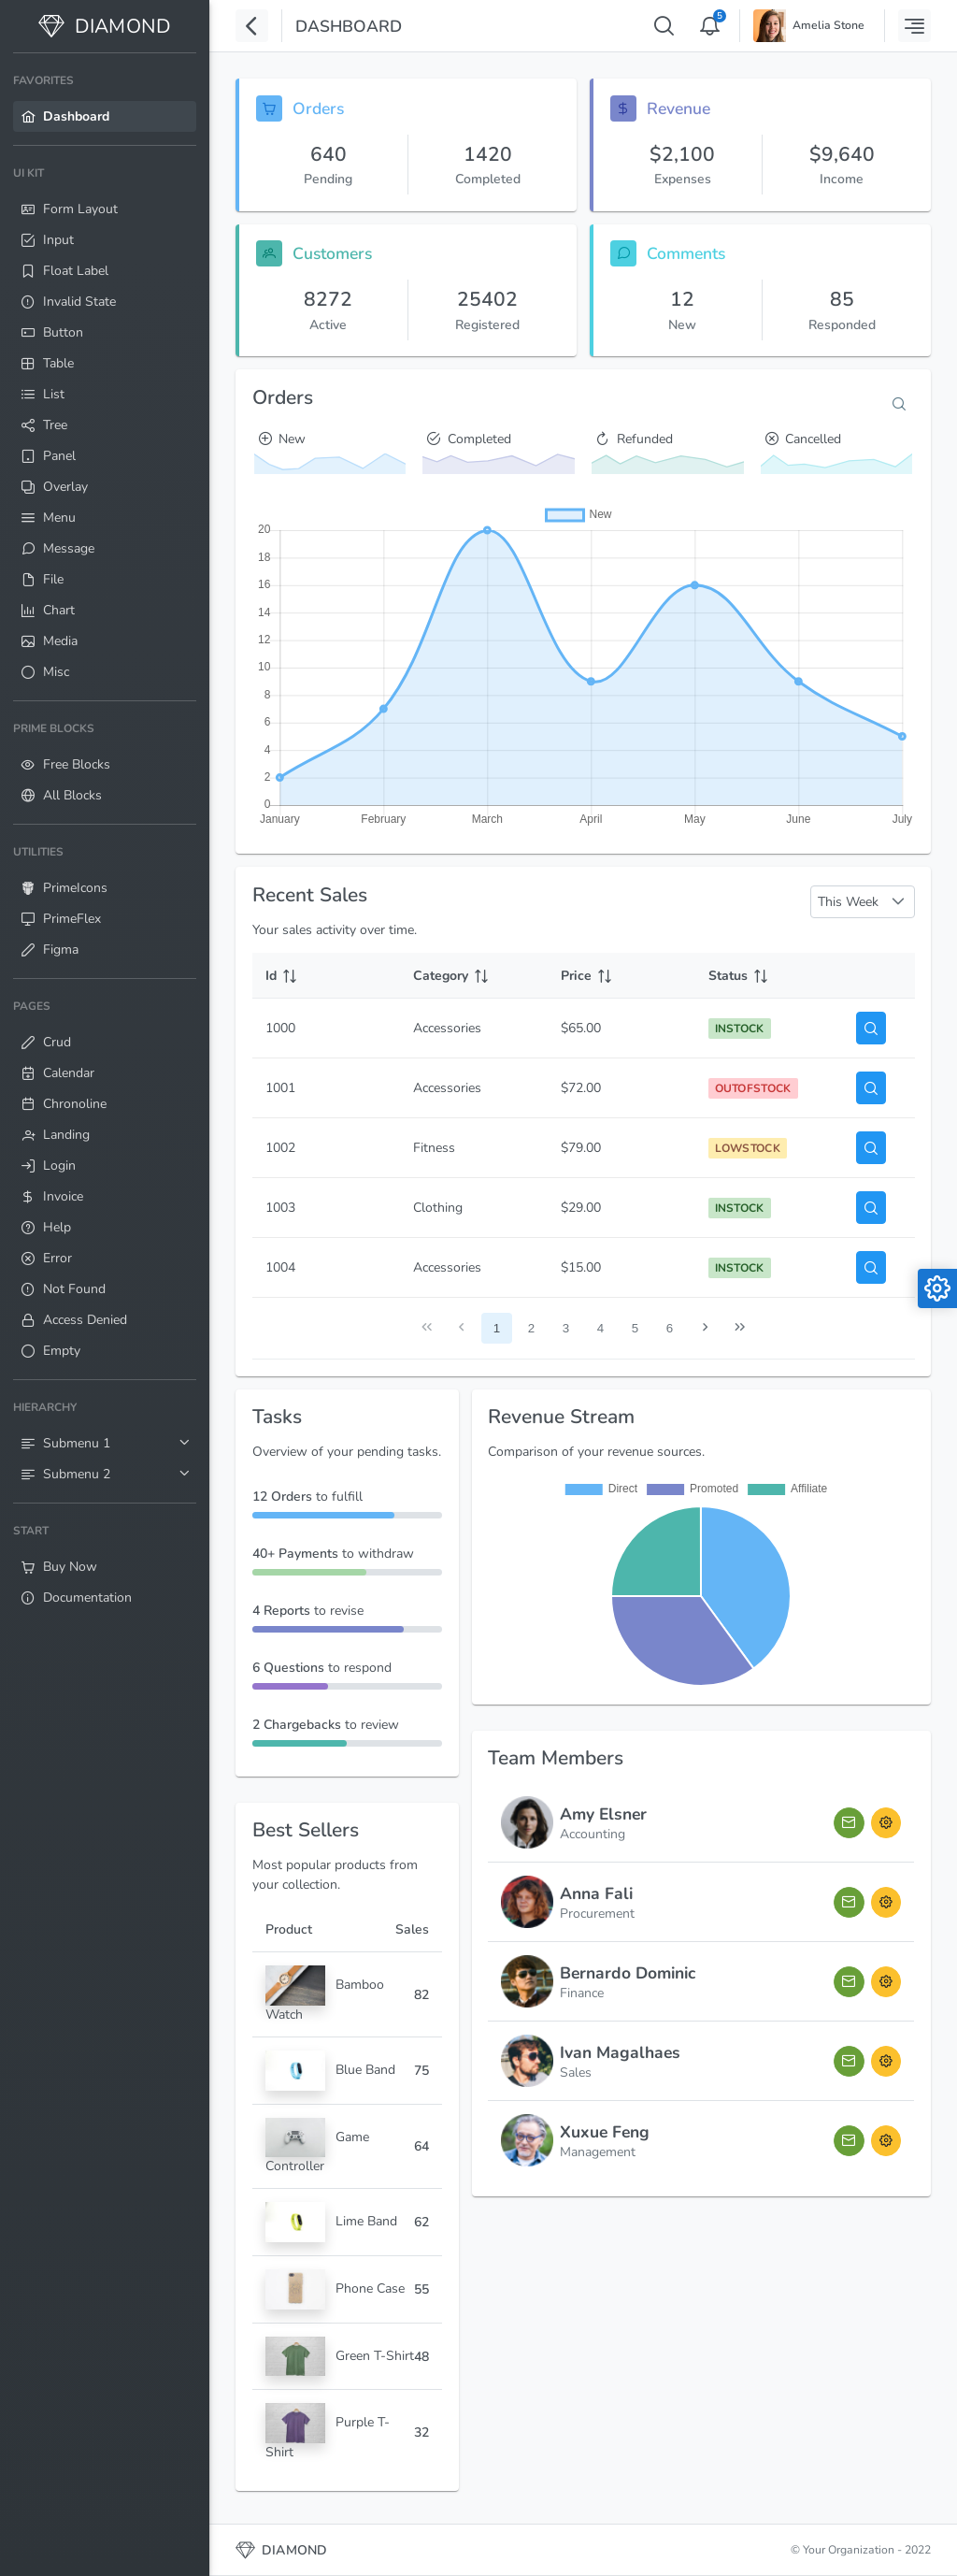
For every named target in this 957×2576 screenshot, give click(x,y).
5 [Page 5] (635, 1328)
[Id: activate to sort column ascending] (326, 976)
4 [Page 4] (600, 1328)
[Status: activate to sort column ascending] (769, 976)
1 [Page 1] (496, 1328)
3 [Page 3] (566, 1328)
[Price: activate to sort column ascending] (621, 976)
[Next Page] (705, 1328)
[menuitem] (104, 99)
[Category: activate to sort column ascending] (474, 976)
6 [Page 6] (669, 1328)
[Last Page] (739, 1328)
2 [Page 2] (531, 1328)
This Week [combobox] (848, 902)
